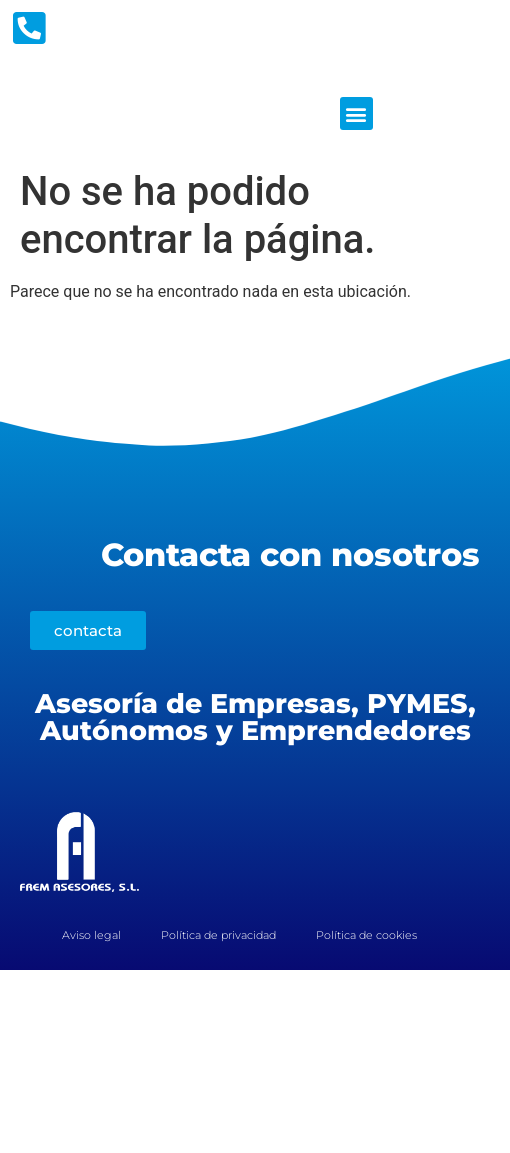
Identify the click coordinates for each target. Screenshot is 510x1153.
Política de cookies (366, 935)
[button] (356, 113)
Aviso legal (91, 935)
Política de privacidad (218, 935)
